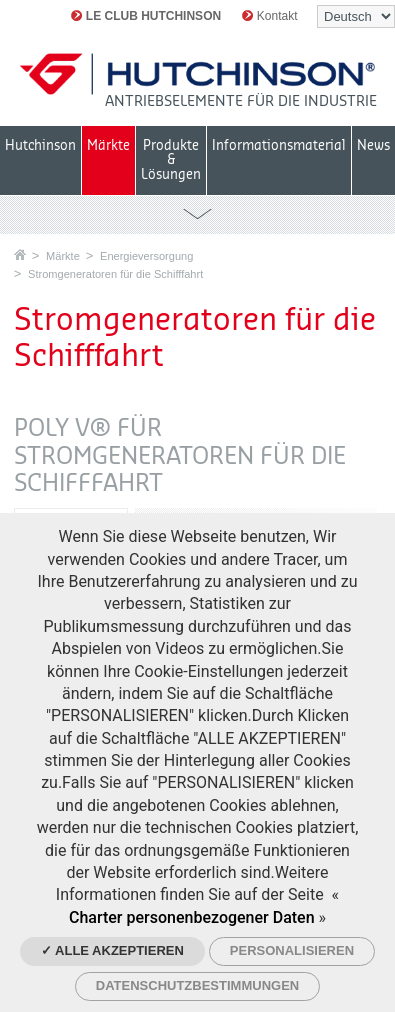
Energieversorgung (146, 256)
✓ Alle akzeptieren (112, 950)
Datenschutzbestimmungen (197, 985)
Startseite (20, 254)
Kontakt (269, 16)
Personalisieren (292, 950)
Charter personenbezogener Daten (192, 917)
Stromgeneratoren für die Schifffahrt (115, 274)
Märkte (63, 256)
